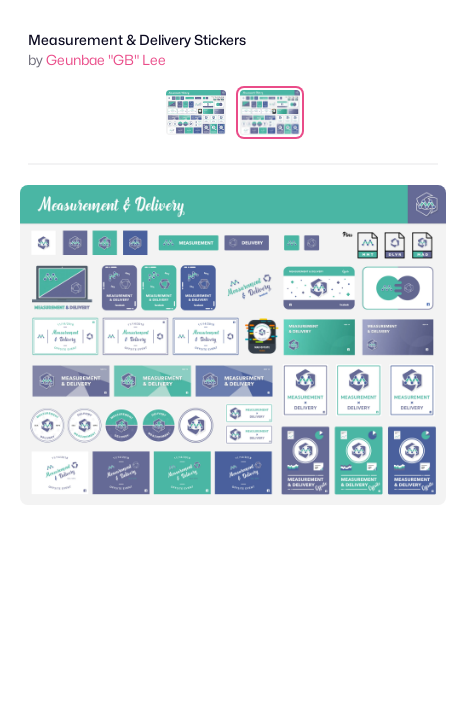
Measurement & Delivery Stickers (137, 39)
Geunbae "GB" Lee (106, 59)
